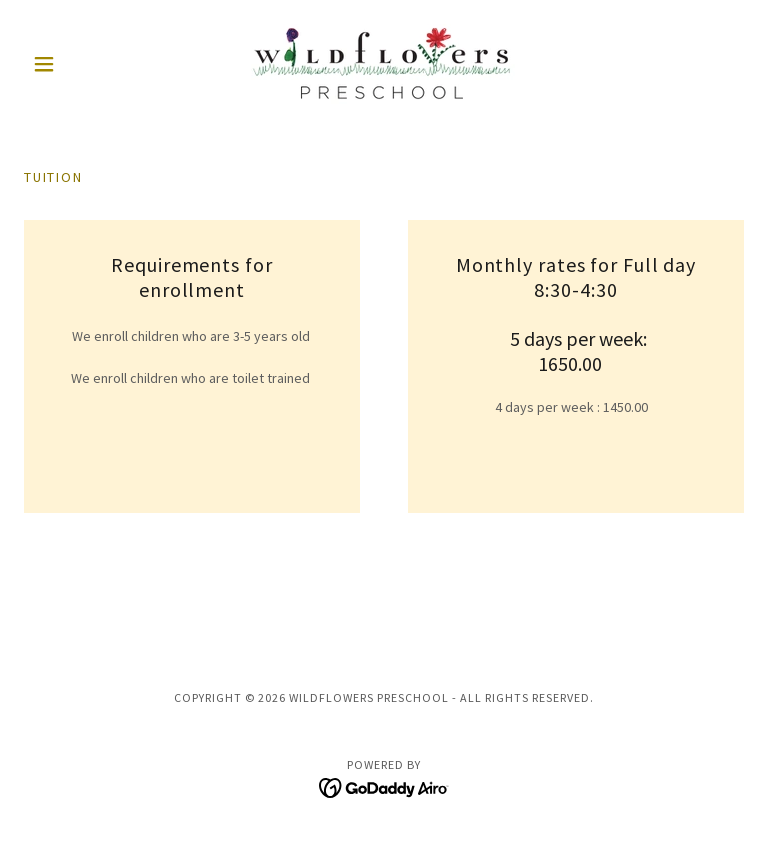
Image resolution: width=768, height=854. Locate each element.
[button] (78, 64)
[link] (384, 64)
